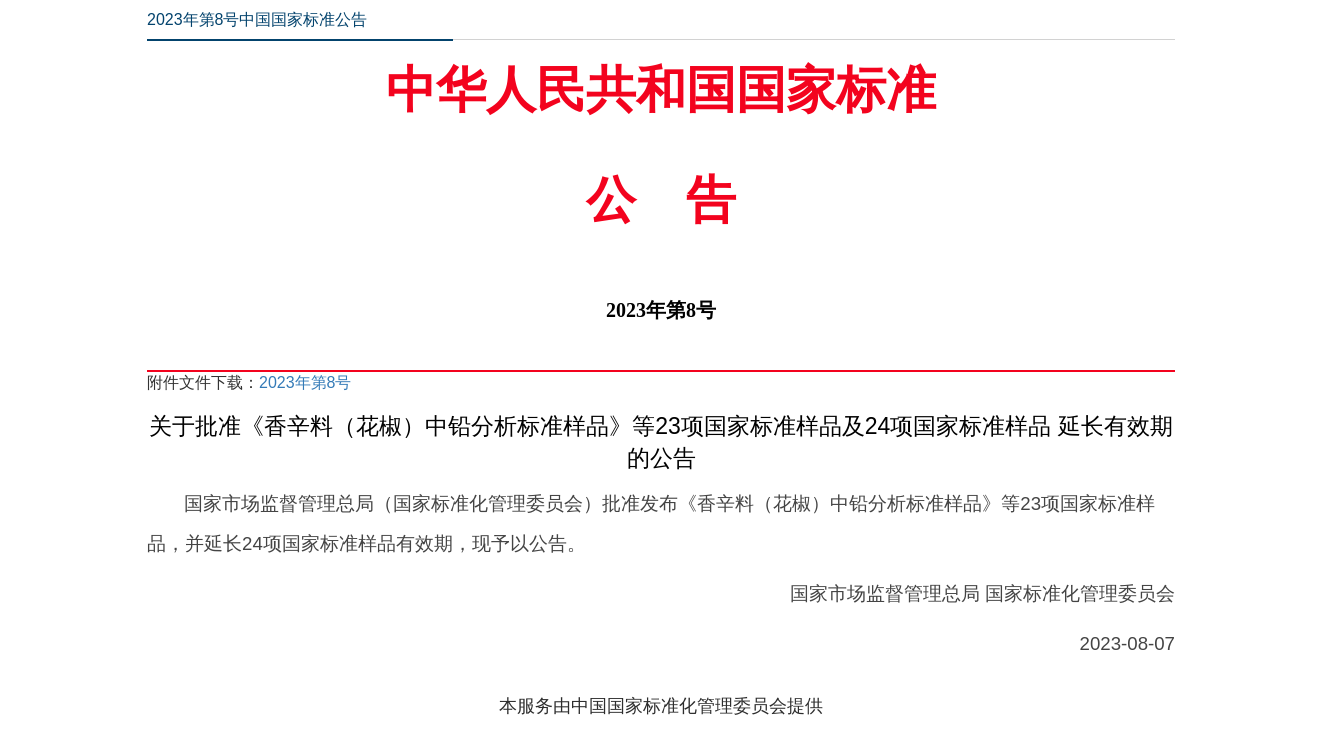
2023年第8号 (305, 382)
